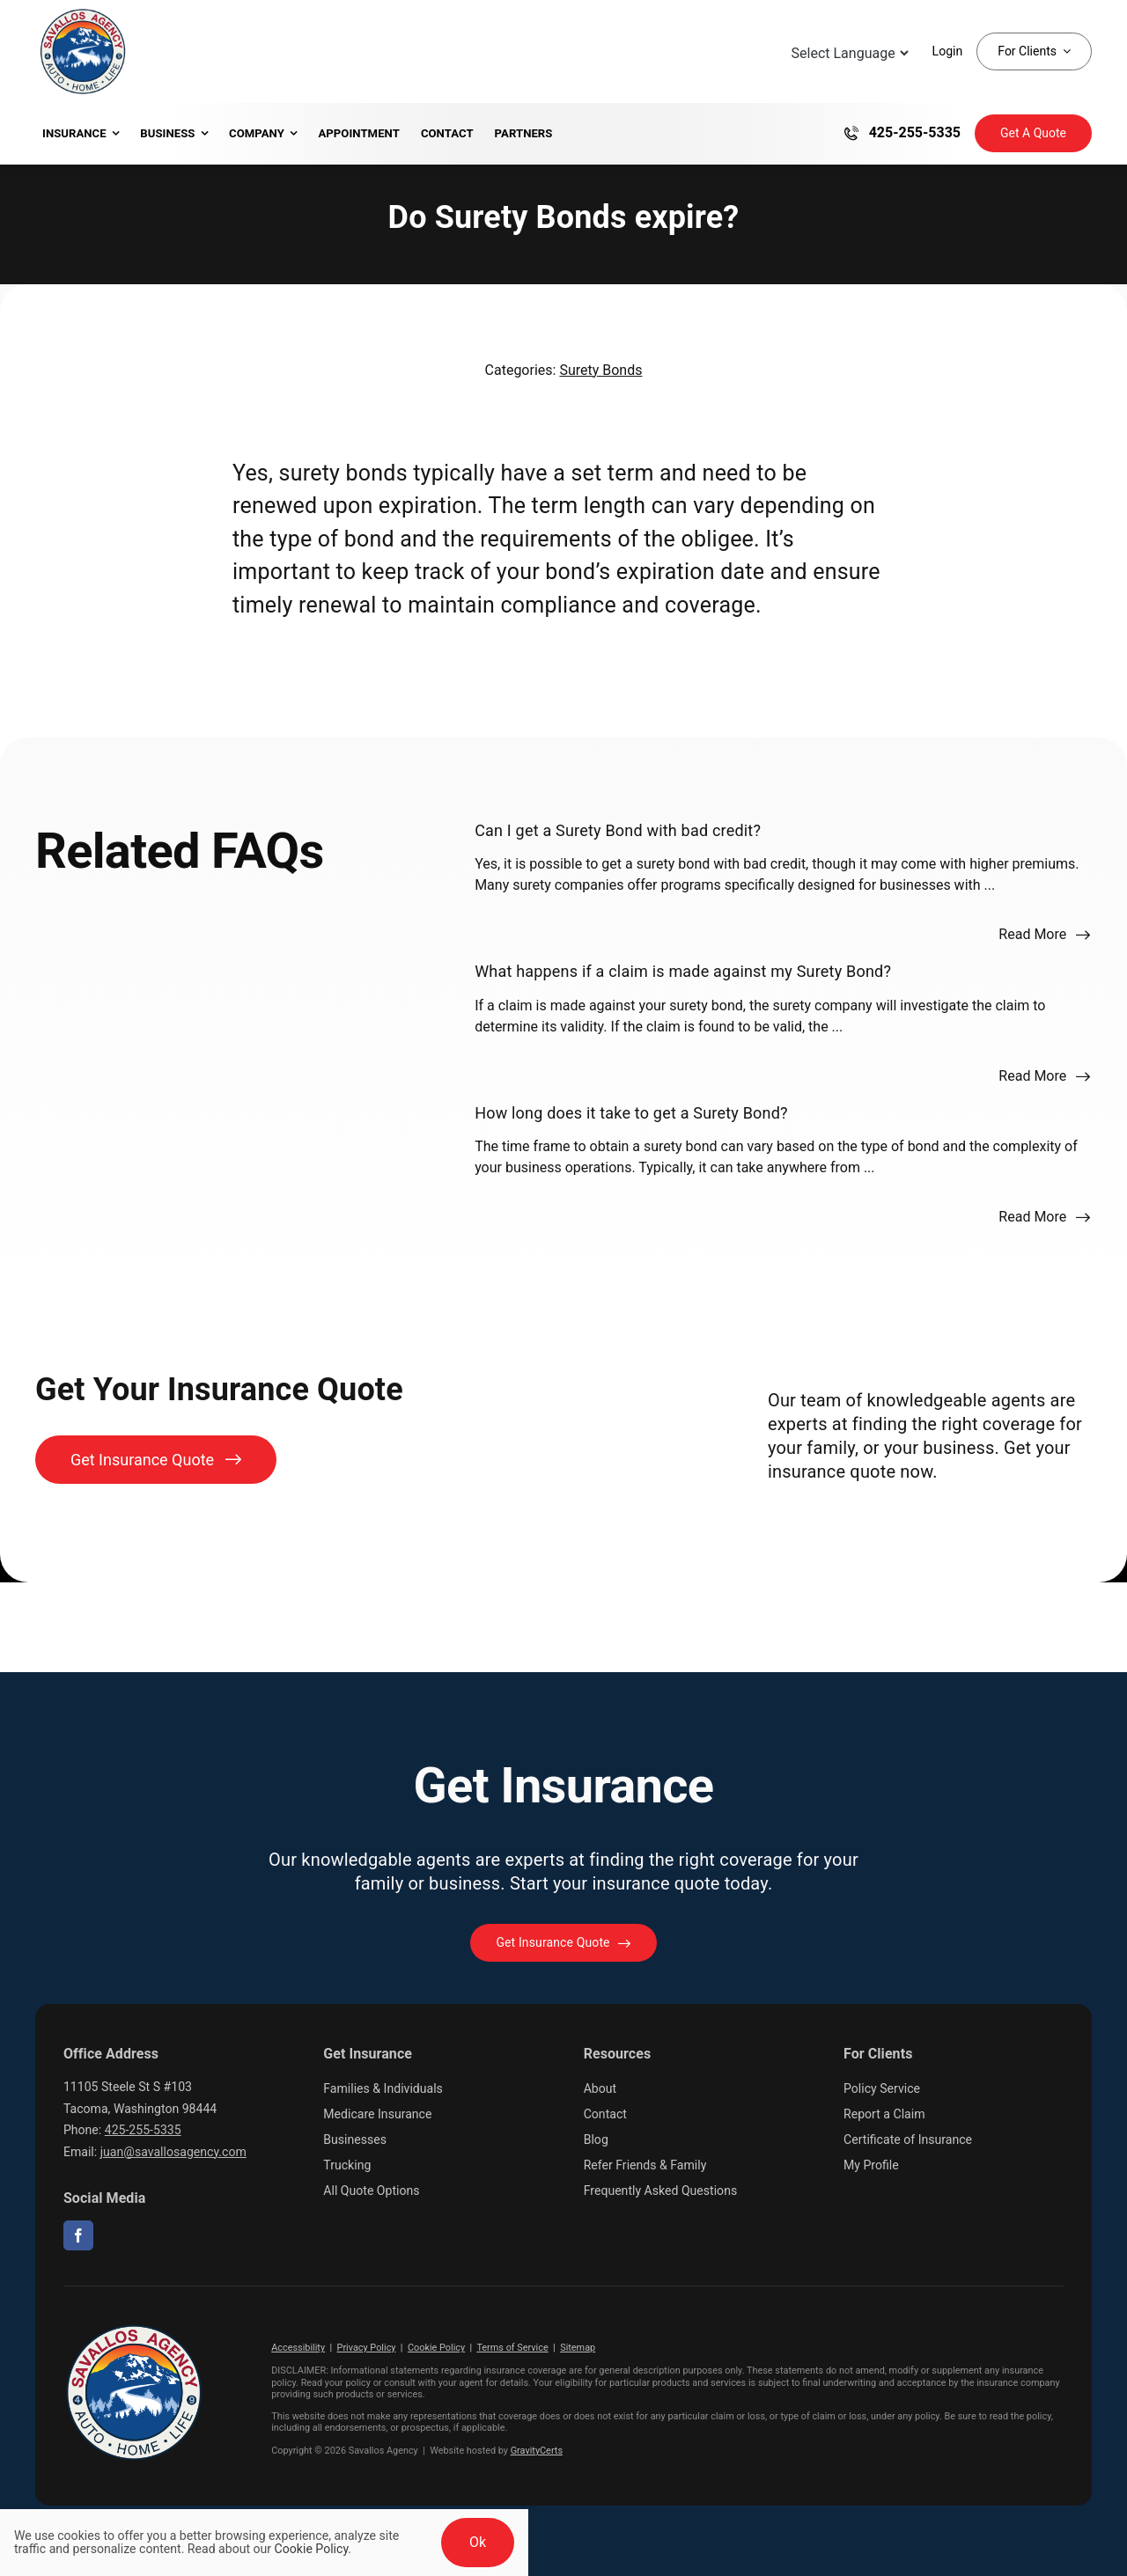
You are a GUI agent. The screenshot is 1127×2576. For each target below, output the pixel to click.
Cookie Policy (436, 2347)
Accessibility (298, 2347)
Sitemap (577, 2347)
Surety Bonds (600, 370)
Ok (477, 2542)
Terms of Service (512, 2347)
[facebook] (78, 2235)
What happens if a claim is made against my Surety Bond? (683, 971)
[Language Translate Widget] (848, 53)
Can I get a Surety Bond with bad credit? (618, 830)
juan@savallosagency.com (173, 2152)
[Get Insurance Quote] (1033, 133)
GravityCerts (537, 2450)
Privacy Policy (366, 2347)
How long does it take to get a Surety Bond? (631, 1113)
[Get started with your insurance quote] (563, 1943)
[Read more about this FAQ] (1045, 935)
